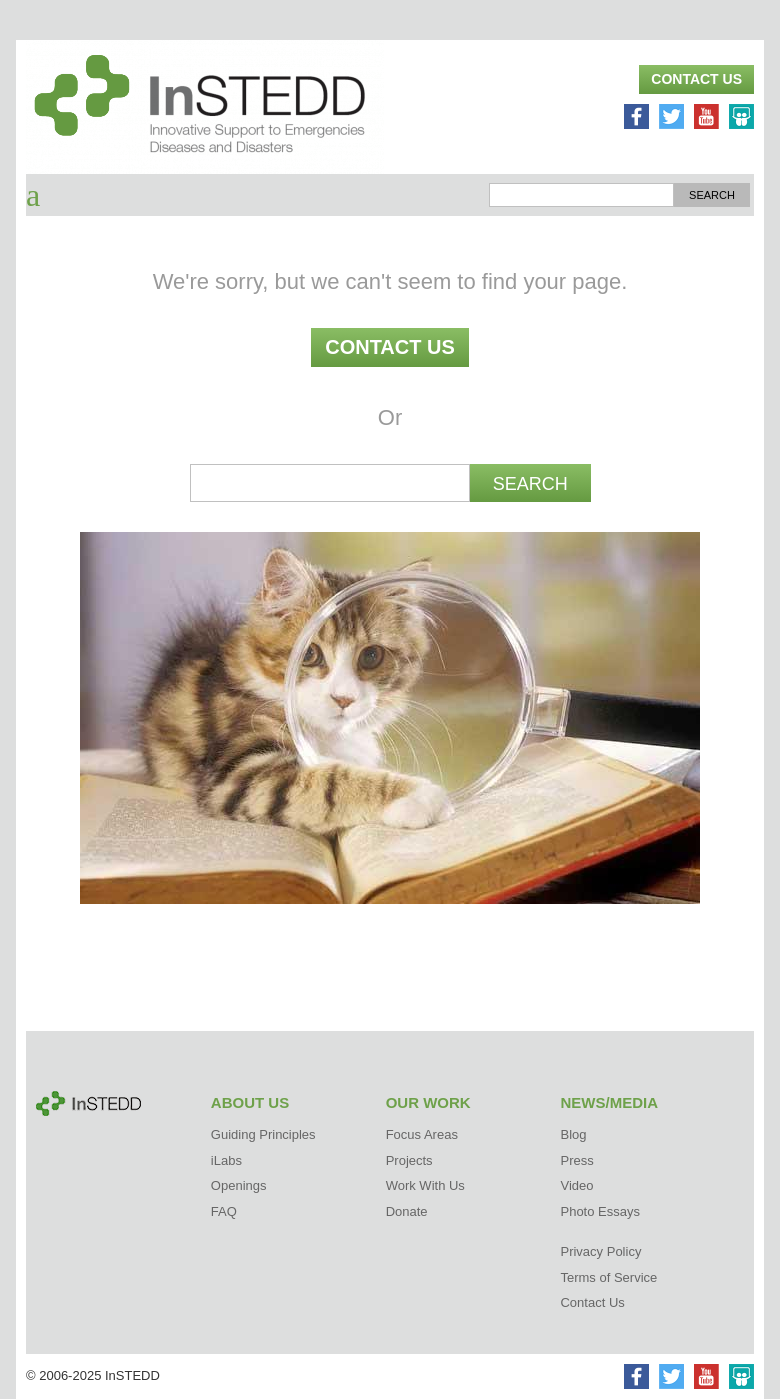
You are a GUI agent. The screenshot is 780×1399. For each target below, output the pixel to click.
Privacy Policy (600, 1251)
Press (576, 1160)
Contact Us (696, 79)
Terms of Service (608, 1277)
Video (576, 1185)
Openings (239, 1185)
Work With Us (425, 1185)
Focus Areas (422, 1134)
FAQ (224, 1211)
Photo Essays (600, 1211)
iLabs (226, 1160)
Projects (409, 1160)
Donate (407, 1211)
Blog (573, 1134)
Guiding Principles (263, 1134)
